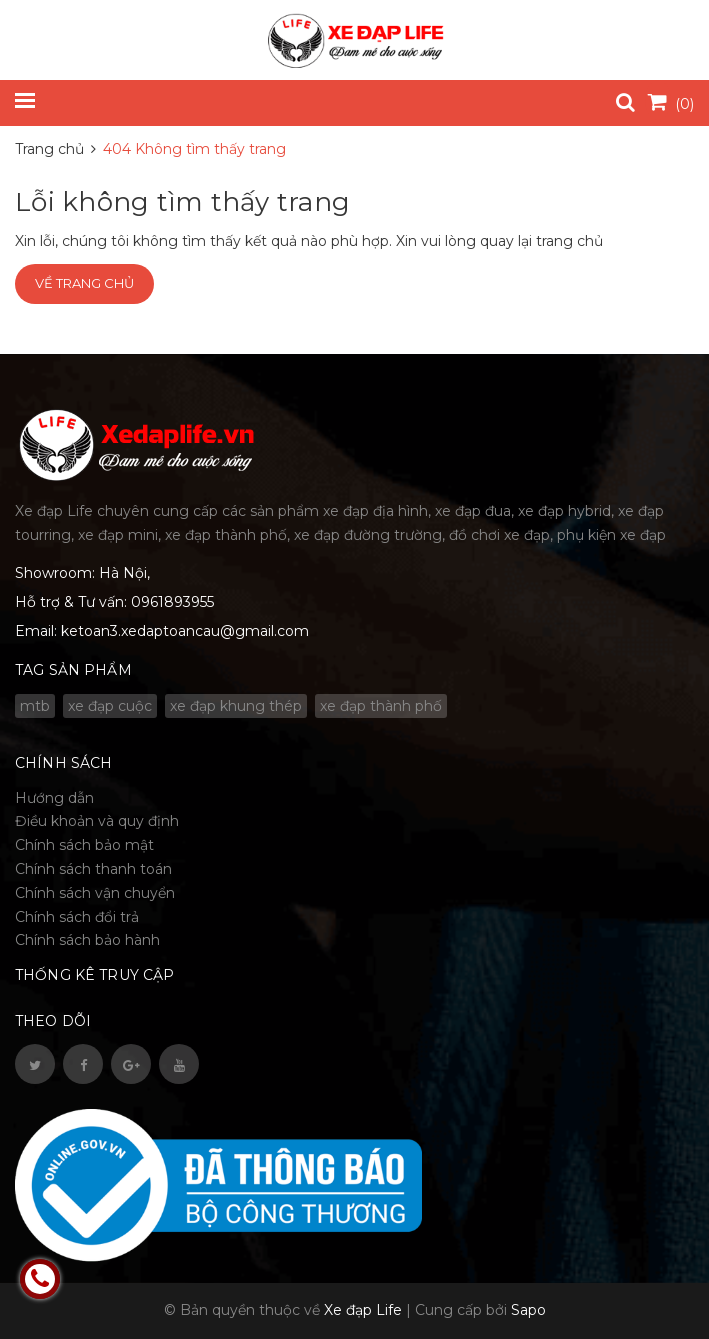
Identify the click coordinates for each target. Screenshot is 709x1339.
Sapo (528, 1310)
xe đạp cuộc (110, 706)
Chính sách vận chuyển (95, 893)
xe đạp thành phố (381, 706)
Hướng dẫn (54, 798)
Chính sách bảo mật (84, 845)
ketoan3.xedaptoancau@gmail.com (185, 631)
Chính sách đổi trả (77, 917)
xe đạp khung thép (236, 706)
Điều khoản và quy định (97, 821)
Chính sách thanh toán (93, 869)
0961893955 (172, 602)
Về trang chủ (84, 283)
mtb (35, 706)
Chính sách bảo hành (87, 940)
